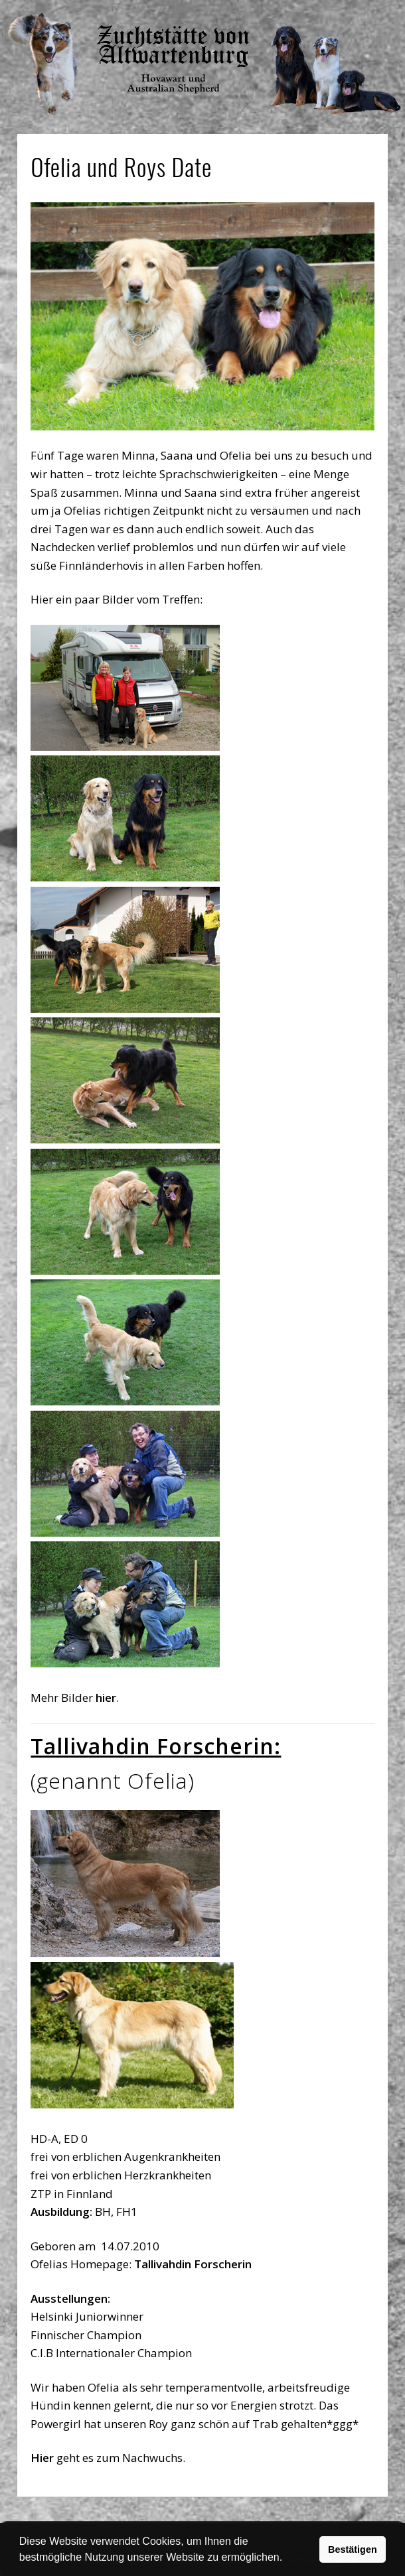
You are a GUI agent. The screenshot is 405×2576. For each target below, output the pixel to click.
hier (106, 1697)
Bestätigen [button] (352, 2549)
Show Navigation (335, 13)
